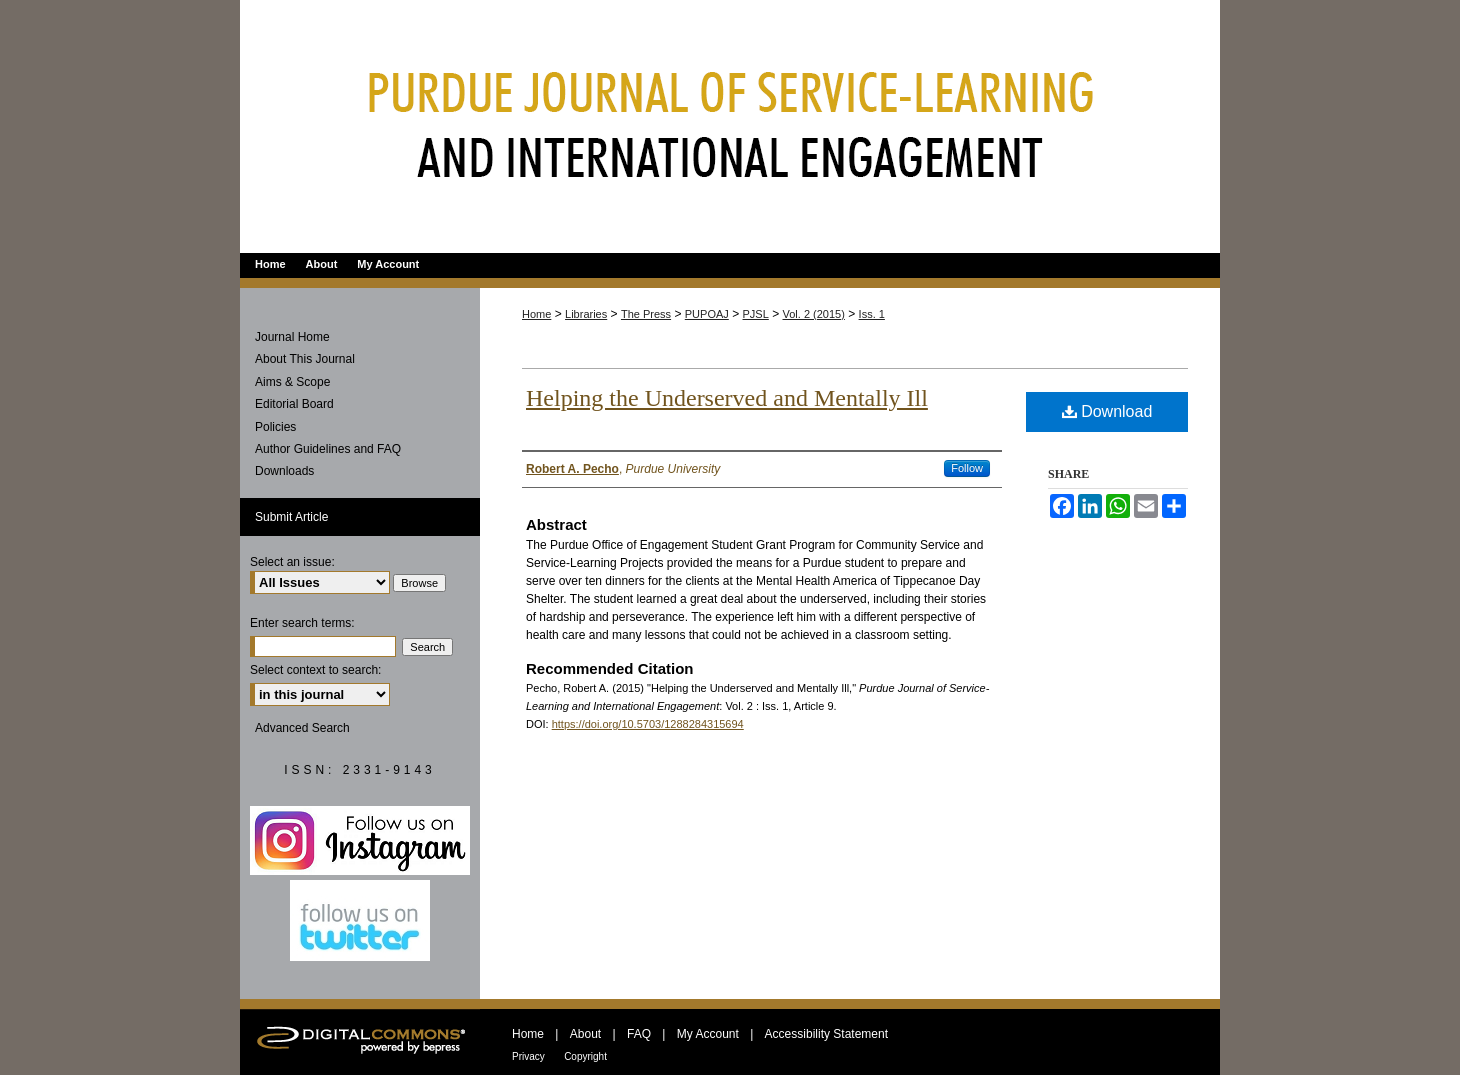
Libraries (586, 314)
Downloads (284, 471)
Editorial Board (294, 404)
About (585, 1034)
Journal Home (292, 337)
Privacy (528, 1056)
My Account (708, 1034)
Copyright (585, 1056)
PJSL (756, 314)
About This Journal (305, 359)
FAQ (639, 1034)
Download (1107, 411)
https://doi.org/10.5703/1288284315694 (648, 724)
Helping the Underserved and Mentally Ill (727, 398)
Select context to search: (315, 670)
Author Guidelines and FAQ (328, 449)
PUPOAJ (707, 314)
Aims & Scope (292, 382)
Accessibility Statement (826, 1034)
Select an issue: (292, 562)
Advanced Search (302, 728)
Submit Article (291, 517)
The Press (646, 314)
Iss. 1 (872, 314)
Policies (275, 427)
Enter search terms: (302, 623)
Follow (967, 468)
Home (536, 314)
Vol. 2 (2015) (814, 314)
